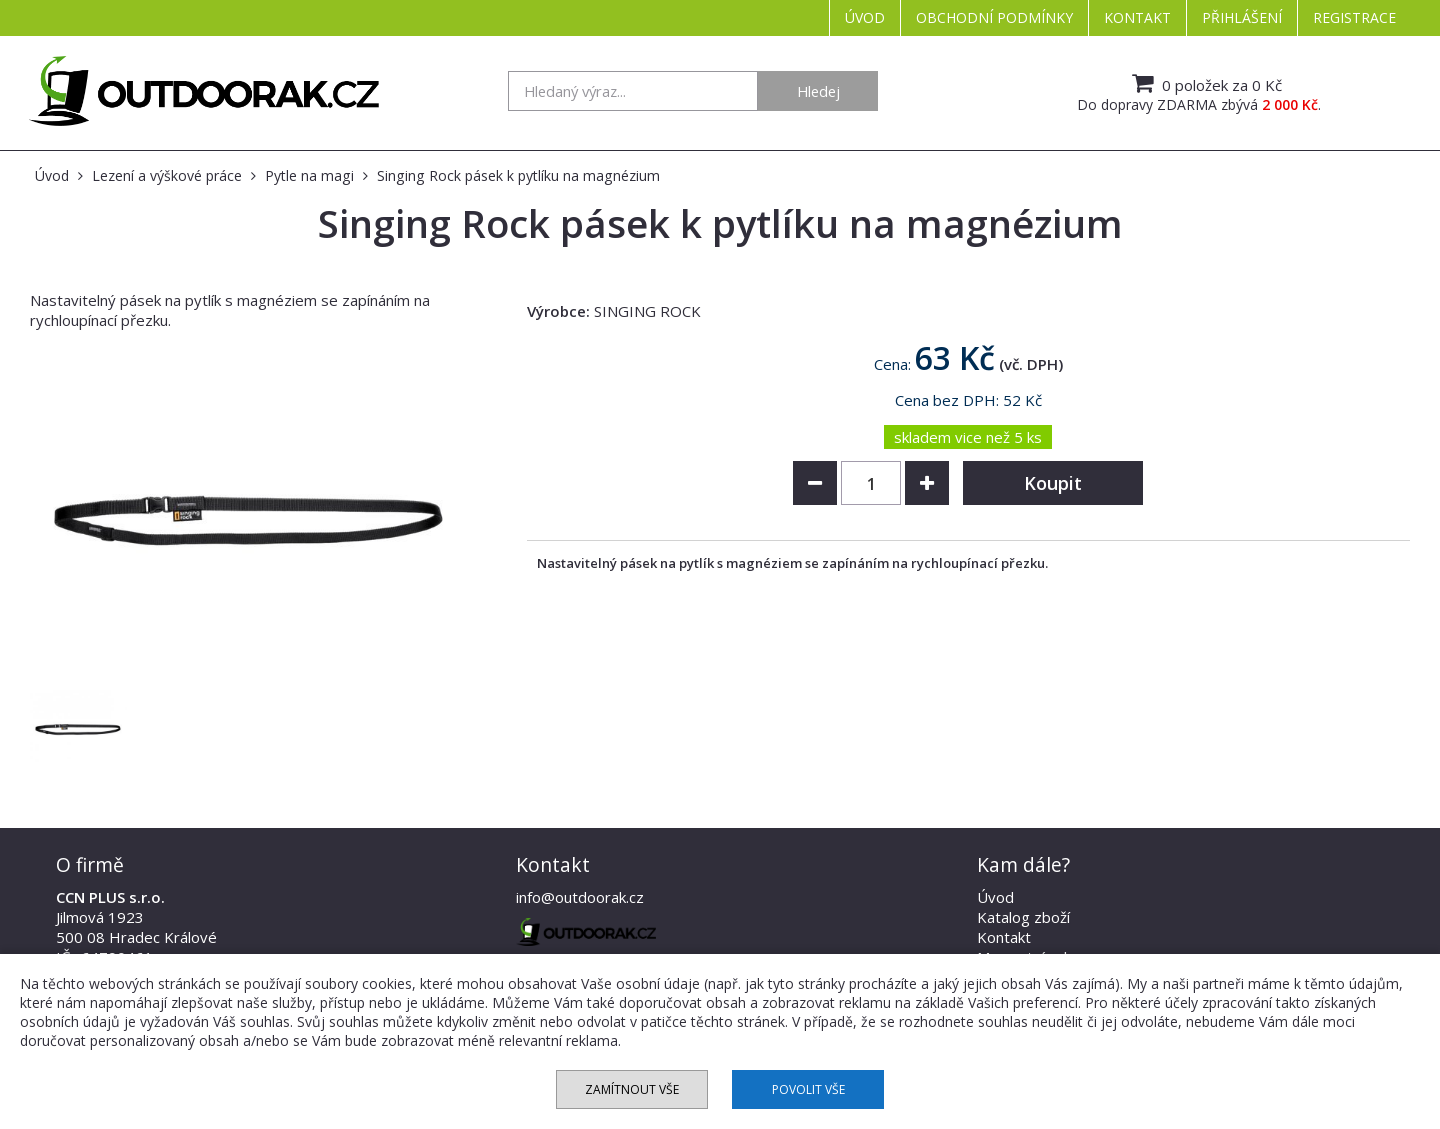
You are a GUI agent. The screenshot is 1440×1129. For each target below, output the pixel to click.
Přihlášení (1242, 17)
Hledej (818, 91)
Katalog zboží (1023, 917)
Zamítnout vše (632, 1089)
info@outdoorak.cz (580, 897)
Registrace (1354, 17)
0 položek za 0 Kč (1204, 83)
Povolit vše (808, 1089)
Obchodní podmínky (994, 17)
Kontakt (1137, 17)
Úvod (865, 17)
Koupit (1053, 483)
